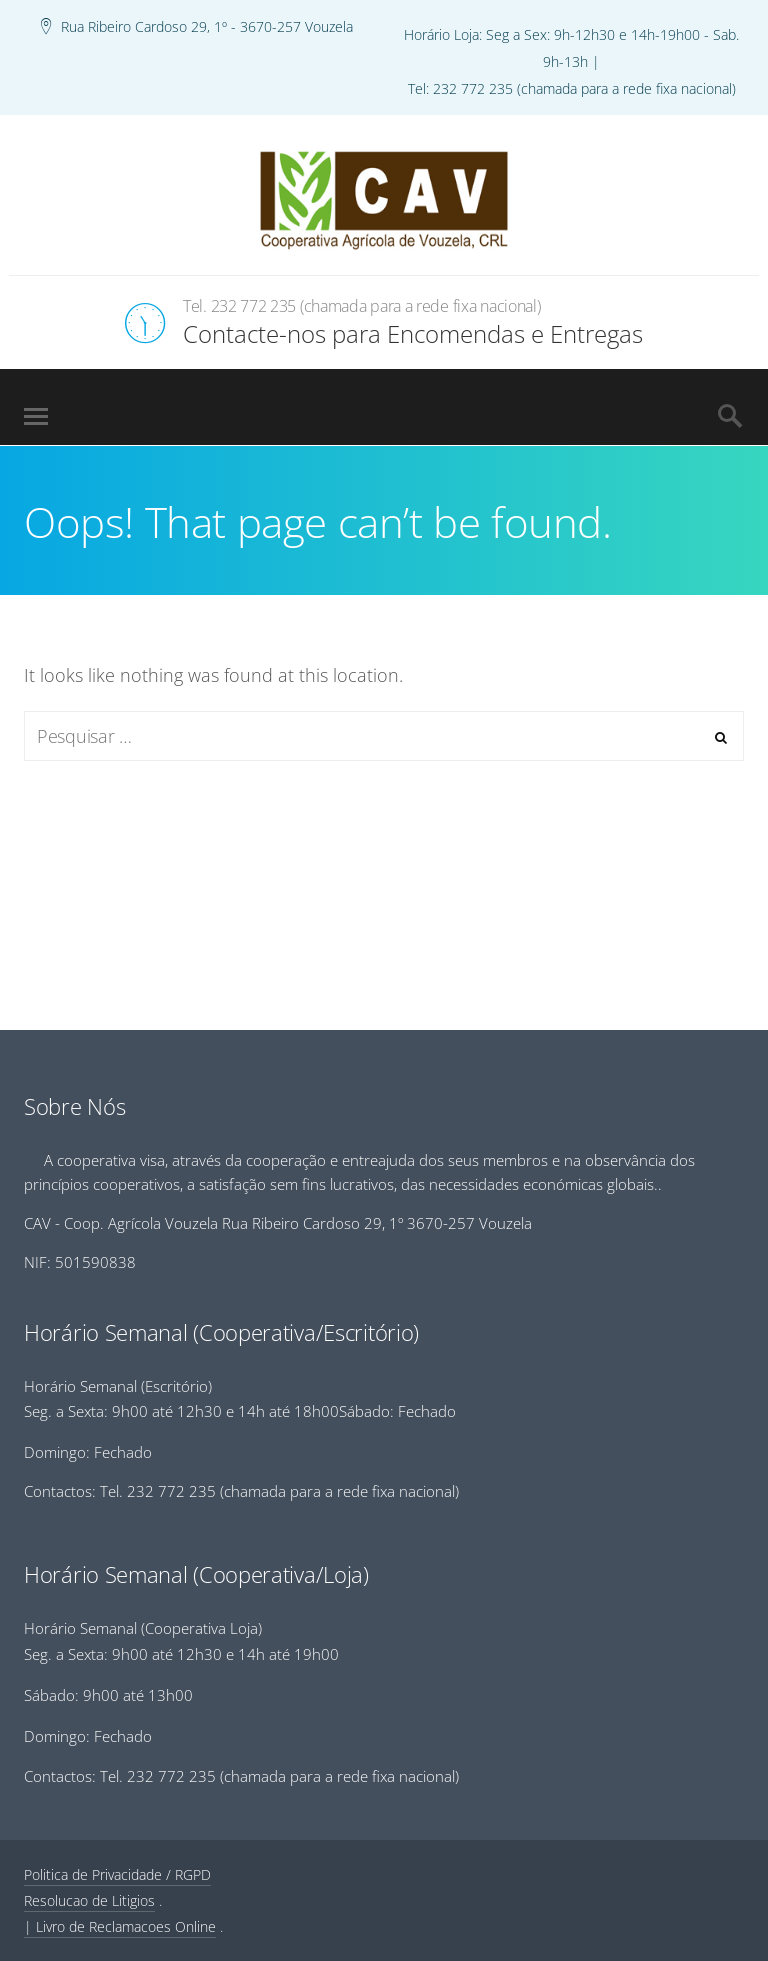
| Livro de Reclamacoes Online (120, 1926)
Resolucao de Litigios (89, 1900)
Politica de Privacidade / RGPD (117, 1874)
